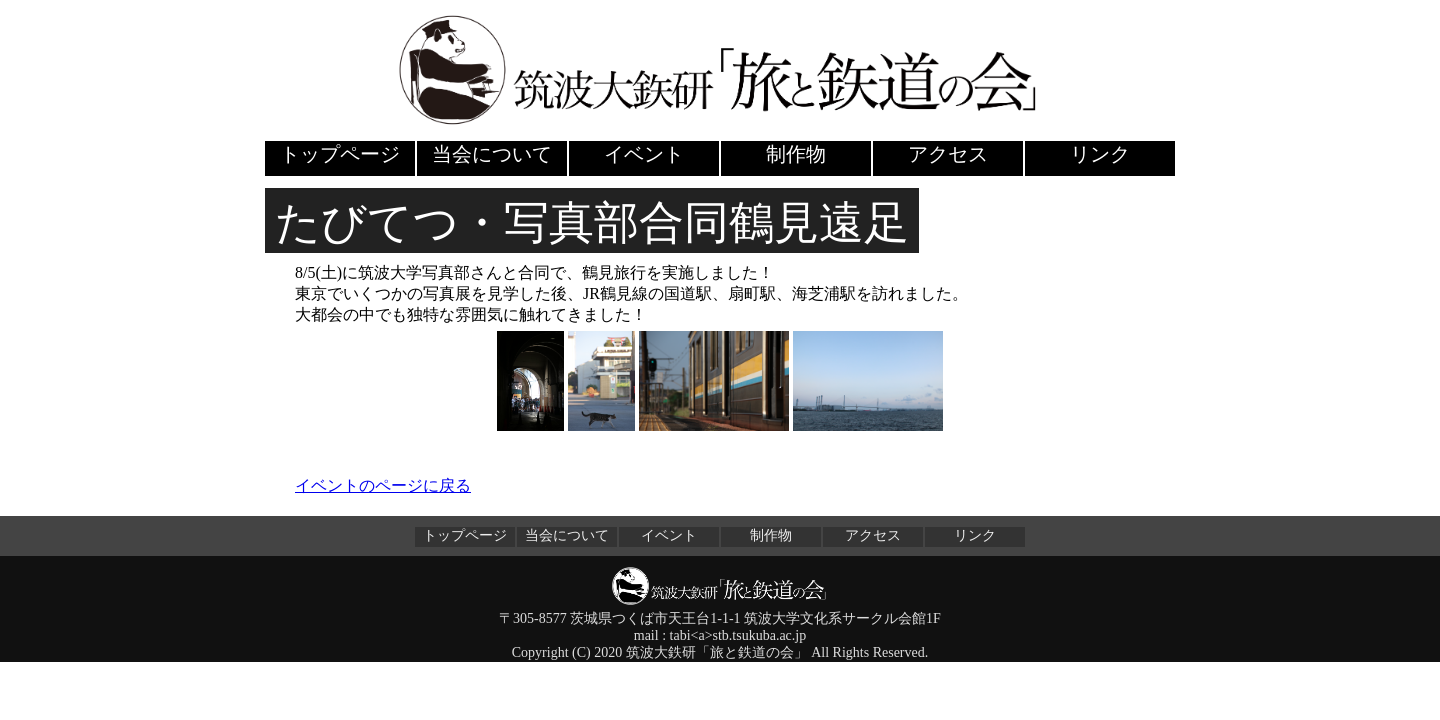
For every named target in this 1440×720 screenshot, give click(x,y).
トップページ (340, 154)
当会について (492, 154)
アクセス (948, 154)
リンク (1100, 154)
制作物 (796, 154)
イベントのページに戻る (383, 485)
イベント (644, 154)
